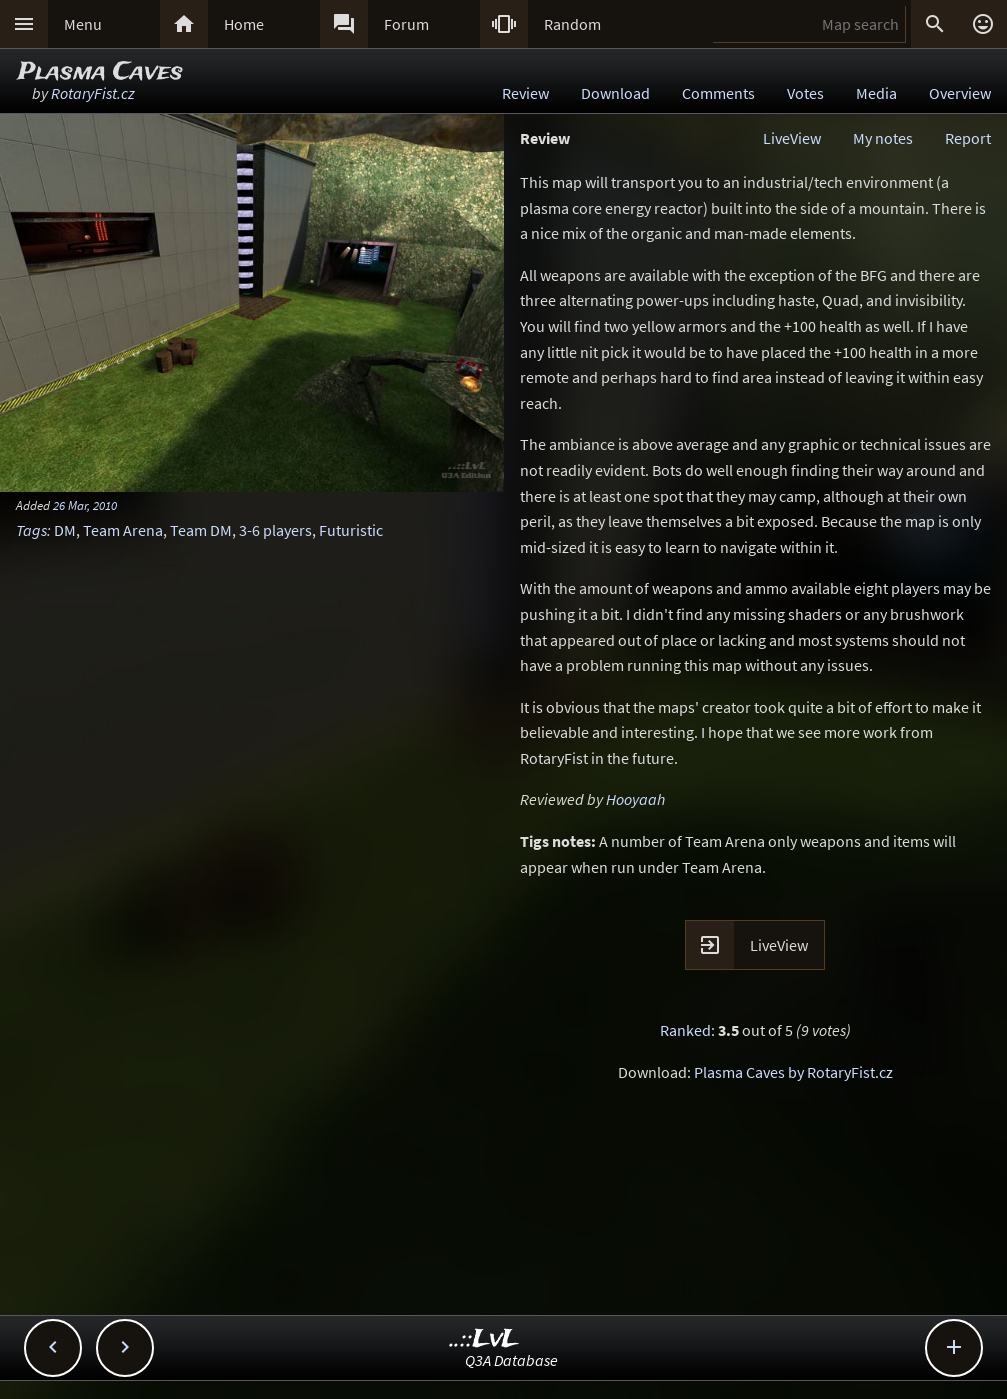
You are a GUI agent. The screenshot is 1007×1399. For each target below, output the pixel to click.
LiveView (792, 138)
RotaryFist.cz (93, 93)
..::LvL (484, 1339)
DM (65, 530)
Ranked (685, 1030)
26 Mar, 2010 (85, 505)
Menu (83, 24)
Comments (718, 93)
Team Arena (123, 530)
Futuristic (351, 530)
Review (525, 93)
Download (615, 93)
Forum (406, 24)
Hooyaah (635, 799)
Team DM (201, 530)
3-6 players (275, 530)
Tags (31, 530)
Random (572, 24)
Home (244, 24)
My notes (883, 138)
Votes (805, 93)
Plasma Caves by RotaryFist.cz (793, 1072)
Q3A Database (511, 1360)
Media (876, 93)
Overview (960, 93)
